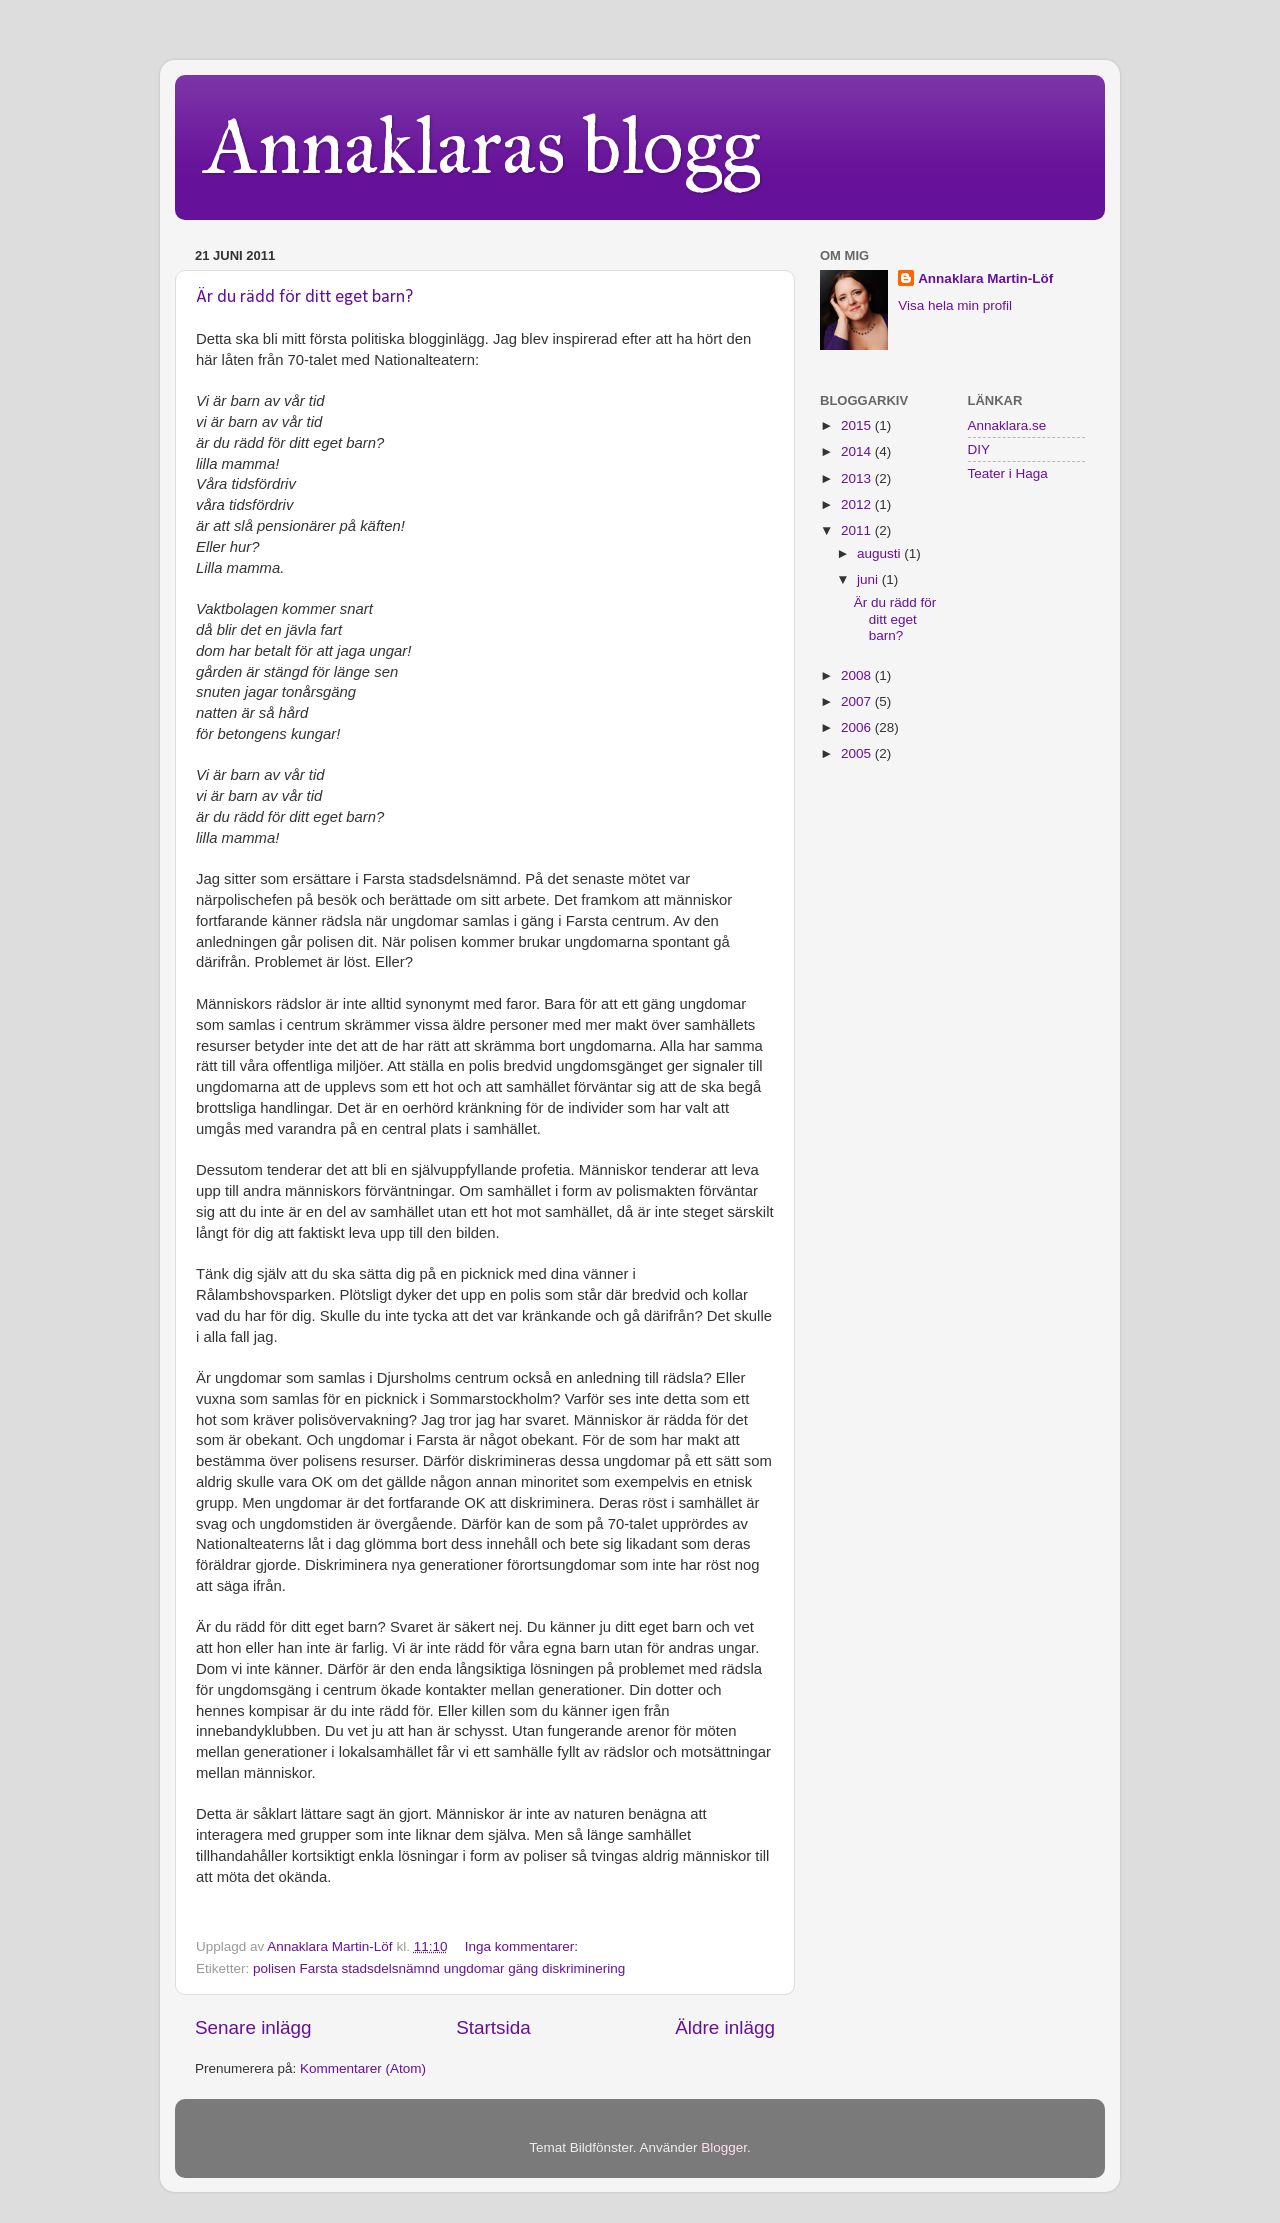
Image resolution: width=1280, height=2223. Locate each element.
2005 (858, 753)
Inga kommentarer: (523, 1946)
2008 (858, 675)
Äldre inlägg (725, 2027)
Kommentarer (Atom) (363, 2068)
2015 (858, 425)
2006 (858, 727)
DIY (979, 449)
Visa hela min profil (955, 305)
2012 (858, 504)
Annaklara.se (1007, 425)
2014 (858, 451)
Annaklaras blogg (482, 146)
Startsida (493, 2027)
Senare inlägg (253, 2027)
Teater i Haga (1008, 473)
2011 (858, 530)
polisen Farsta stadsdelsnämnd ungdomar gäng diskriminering (439, 1968)
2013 (858, 478)
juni (869, 579)
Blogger (724, 2147)
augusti (880, 553)
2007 (858, 701)
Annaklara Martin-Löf (985, 278)
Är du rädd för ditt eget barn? (304, 297)
